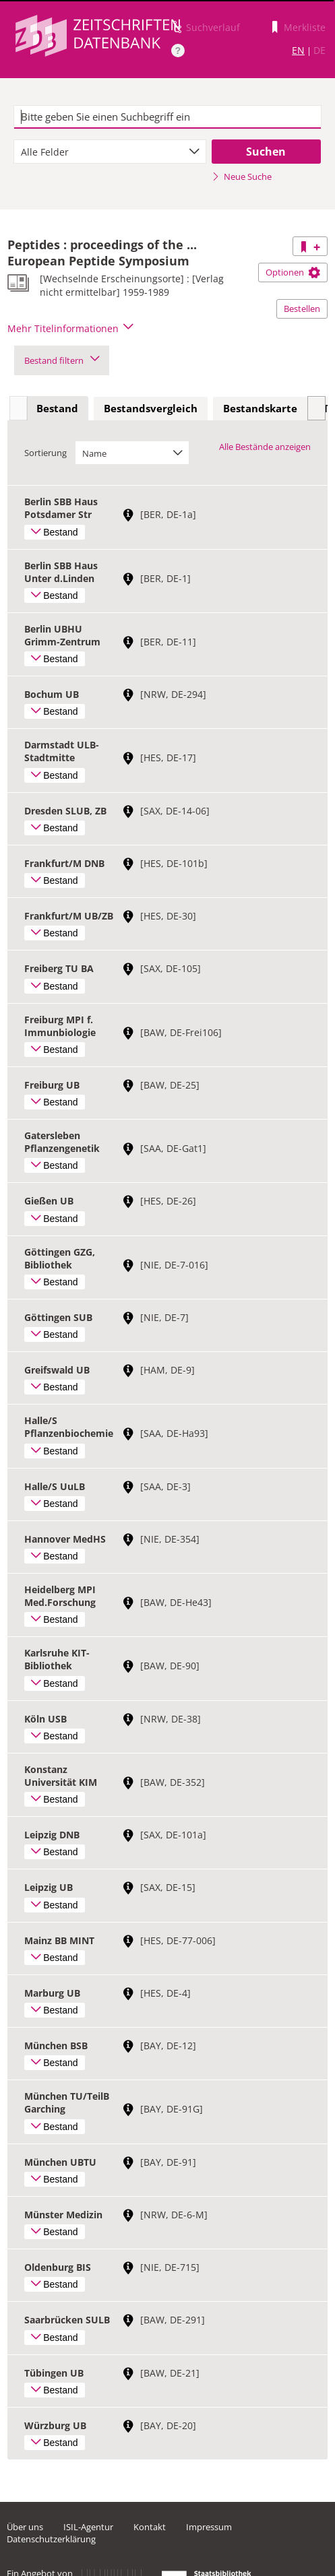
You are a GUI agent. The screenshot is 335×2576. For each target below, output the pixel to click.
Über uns (25, 2527)
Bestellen (302, 308)
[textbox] (167, 117)
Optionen (293, 272)
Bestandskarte (260, 408)
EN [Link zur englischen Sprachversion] (298, 50)
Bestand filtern (61, 360)
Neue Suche (242, 176)
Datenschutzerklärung (51, 2539)
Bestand (57, 408)
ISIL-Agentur (88, 2527)
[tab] (57, 409)
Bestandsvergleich (150, 408)
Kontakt (149, 2527)
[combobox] (109, 151)
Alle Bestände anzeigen (265, 447)
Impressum (209, 2527)
